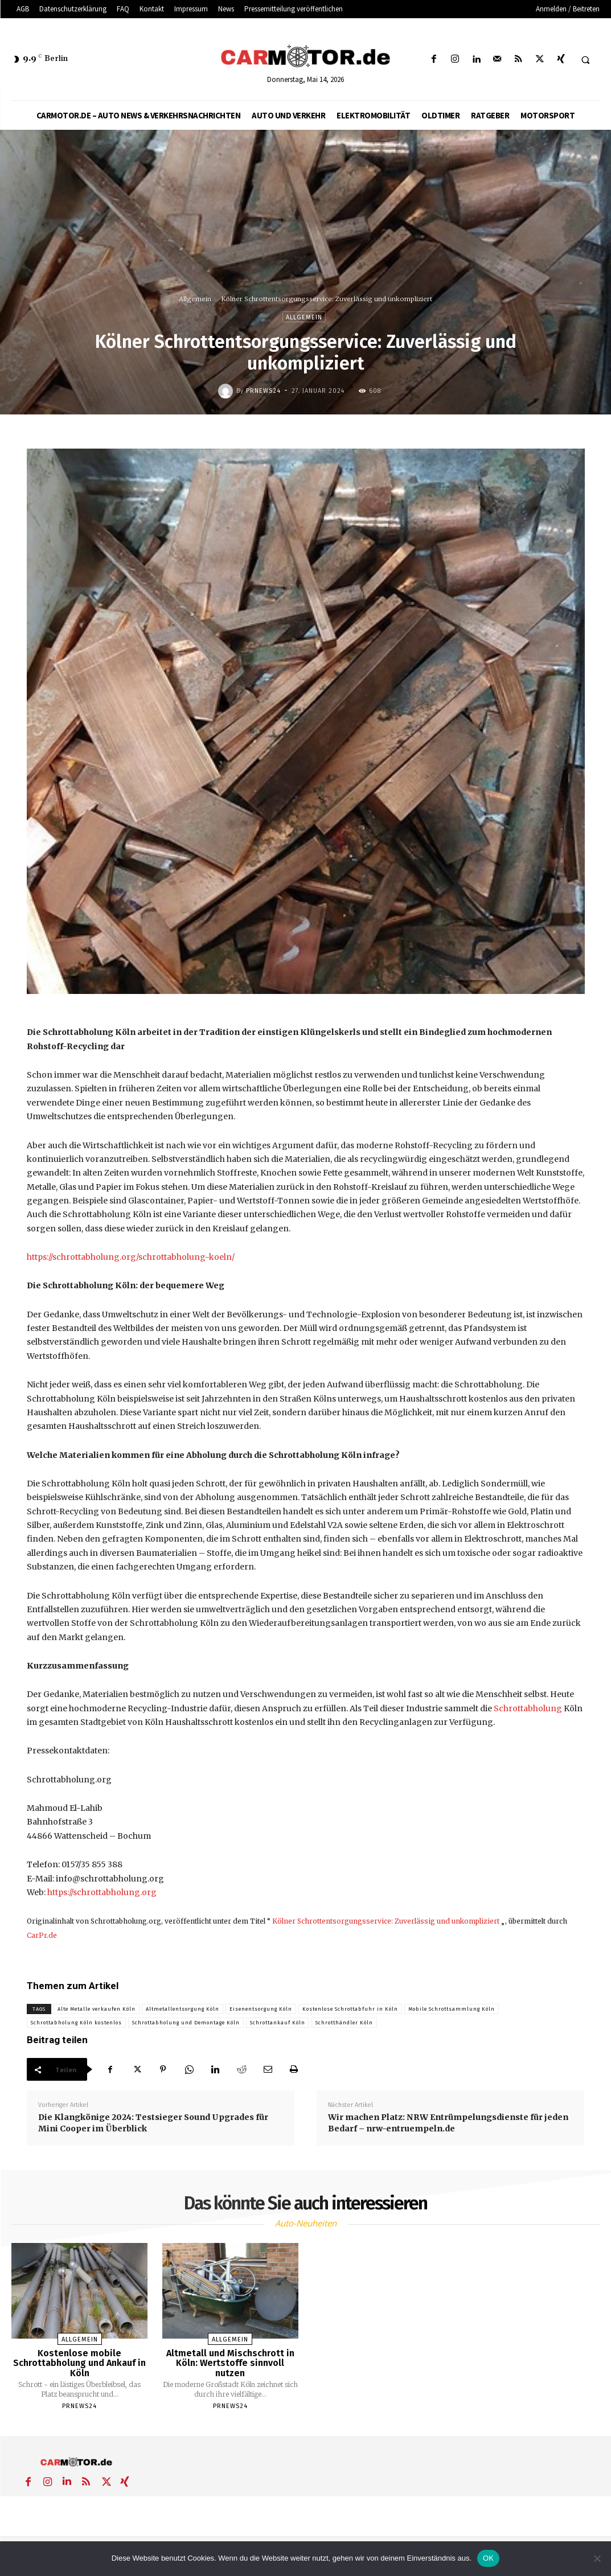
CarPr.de (42, 1935)
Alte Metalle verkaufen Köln (97, 2009)
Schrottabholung (528, 1708)
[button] (585, 60)
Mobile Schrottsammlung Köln (451, 2009)
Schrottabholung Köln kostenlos (76, 2023)
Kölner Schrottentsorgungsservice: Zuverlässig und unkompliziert (385, 1921)
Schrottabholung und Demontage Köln (186, 2023)
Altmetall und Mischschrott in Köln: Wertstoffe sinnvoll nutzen (230, 2363)
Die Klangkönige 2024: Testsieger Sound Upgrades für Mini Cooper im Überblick (153, 2123)
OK (488, 2558)
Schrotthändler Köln (344, 2023)
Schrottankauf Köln (277, 2023)
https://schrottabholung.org (102, 1892)
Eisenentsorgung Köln (260, 2009)
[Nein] (596, 2558)
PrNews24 (263, 391)
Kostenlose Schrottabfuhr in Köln (350, 2009)
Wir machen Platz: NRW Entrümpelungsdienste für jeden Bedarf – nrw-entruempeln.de (448, 2123)
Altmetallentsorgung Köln (182, 2009)
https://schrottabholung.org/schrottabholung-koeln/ (131, 1257)
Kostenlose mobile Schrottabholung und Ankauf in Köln (79, 2363)
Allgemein (195, 299)
